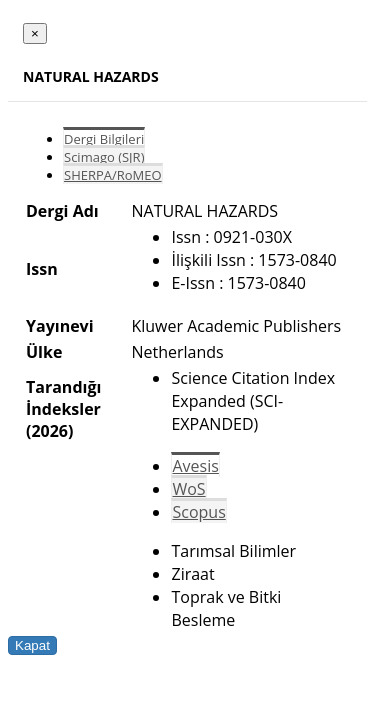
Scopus (198, 512)
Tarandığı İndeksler (63, 398)
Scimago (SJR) (104, 157)
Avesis (195, 466)
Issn (42, 269)
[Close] (35, 33)
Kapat (32, 645)
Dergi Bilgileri (104, 139)
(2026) (49, 431)
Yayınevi (60, 326)
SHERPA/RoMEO (113, 175)
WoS (188, 489)
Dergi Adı (62, 211)
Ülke (44, 352)
